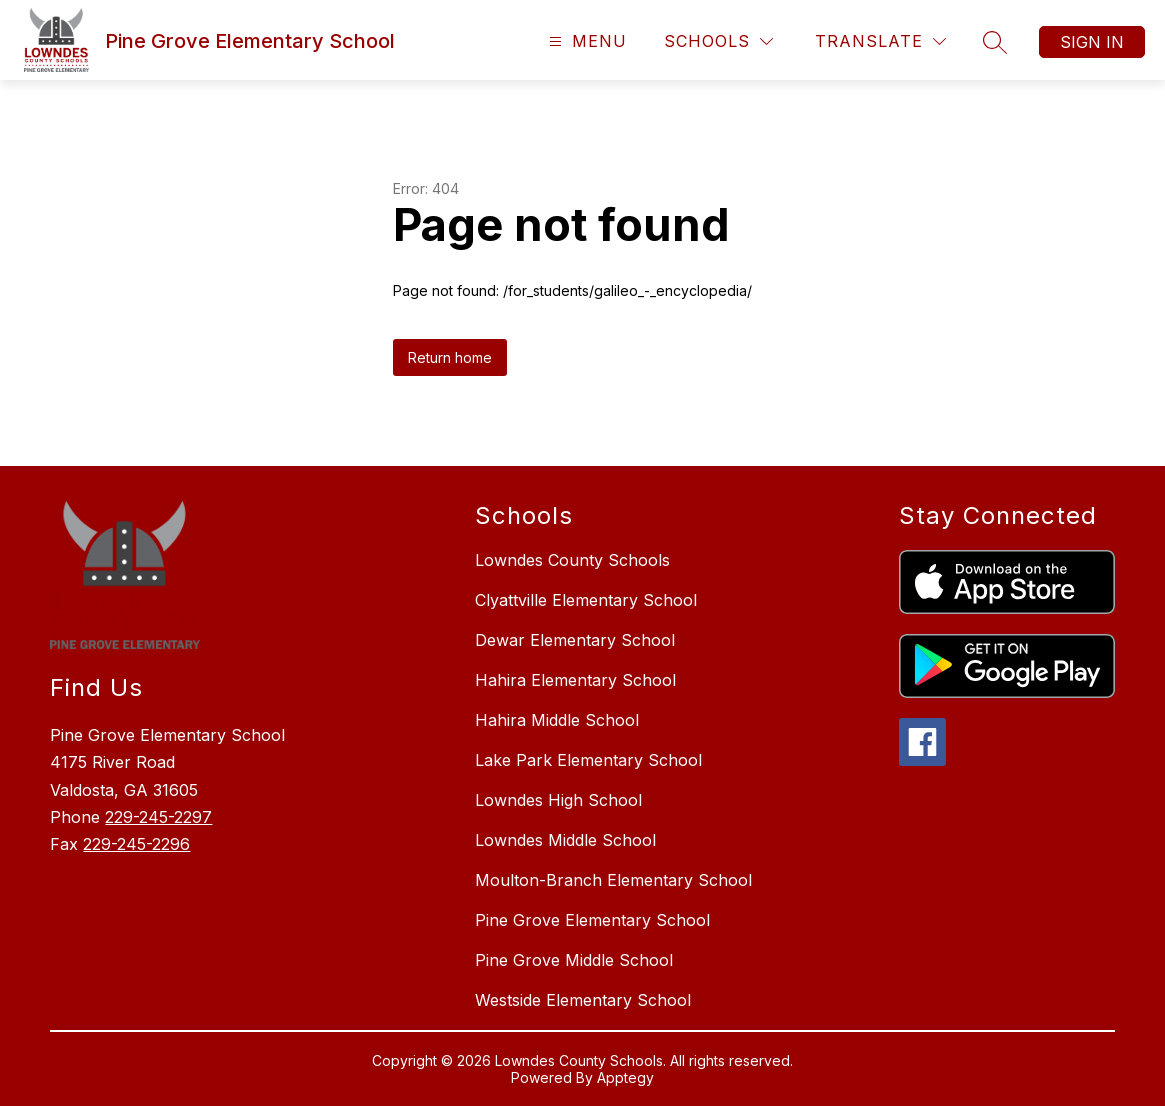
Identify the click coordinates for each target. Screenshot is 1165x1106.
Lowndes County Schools (572, 560)
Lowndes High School (558, 800)
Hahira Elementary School (575, 680)
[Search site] (995, 42)
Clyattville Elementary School (586, 600)
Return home (450, 357)
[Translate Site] (880, 41)
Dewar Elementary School (575, 640)
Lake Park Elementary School (588, 760)
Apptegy (625, 1077)
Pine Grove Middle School (574, 960)
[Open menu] (585, 41)
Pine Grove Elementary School (592, 920)
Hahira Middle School (557, 720)
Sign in (1092, 42)
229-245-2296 (136, 844)
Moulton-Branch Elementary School (613, 880)
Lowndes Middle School (565, 840)
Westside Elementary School (583, 1000)
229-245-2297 (158, 817)
